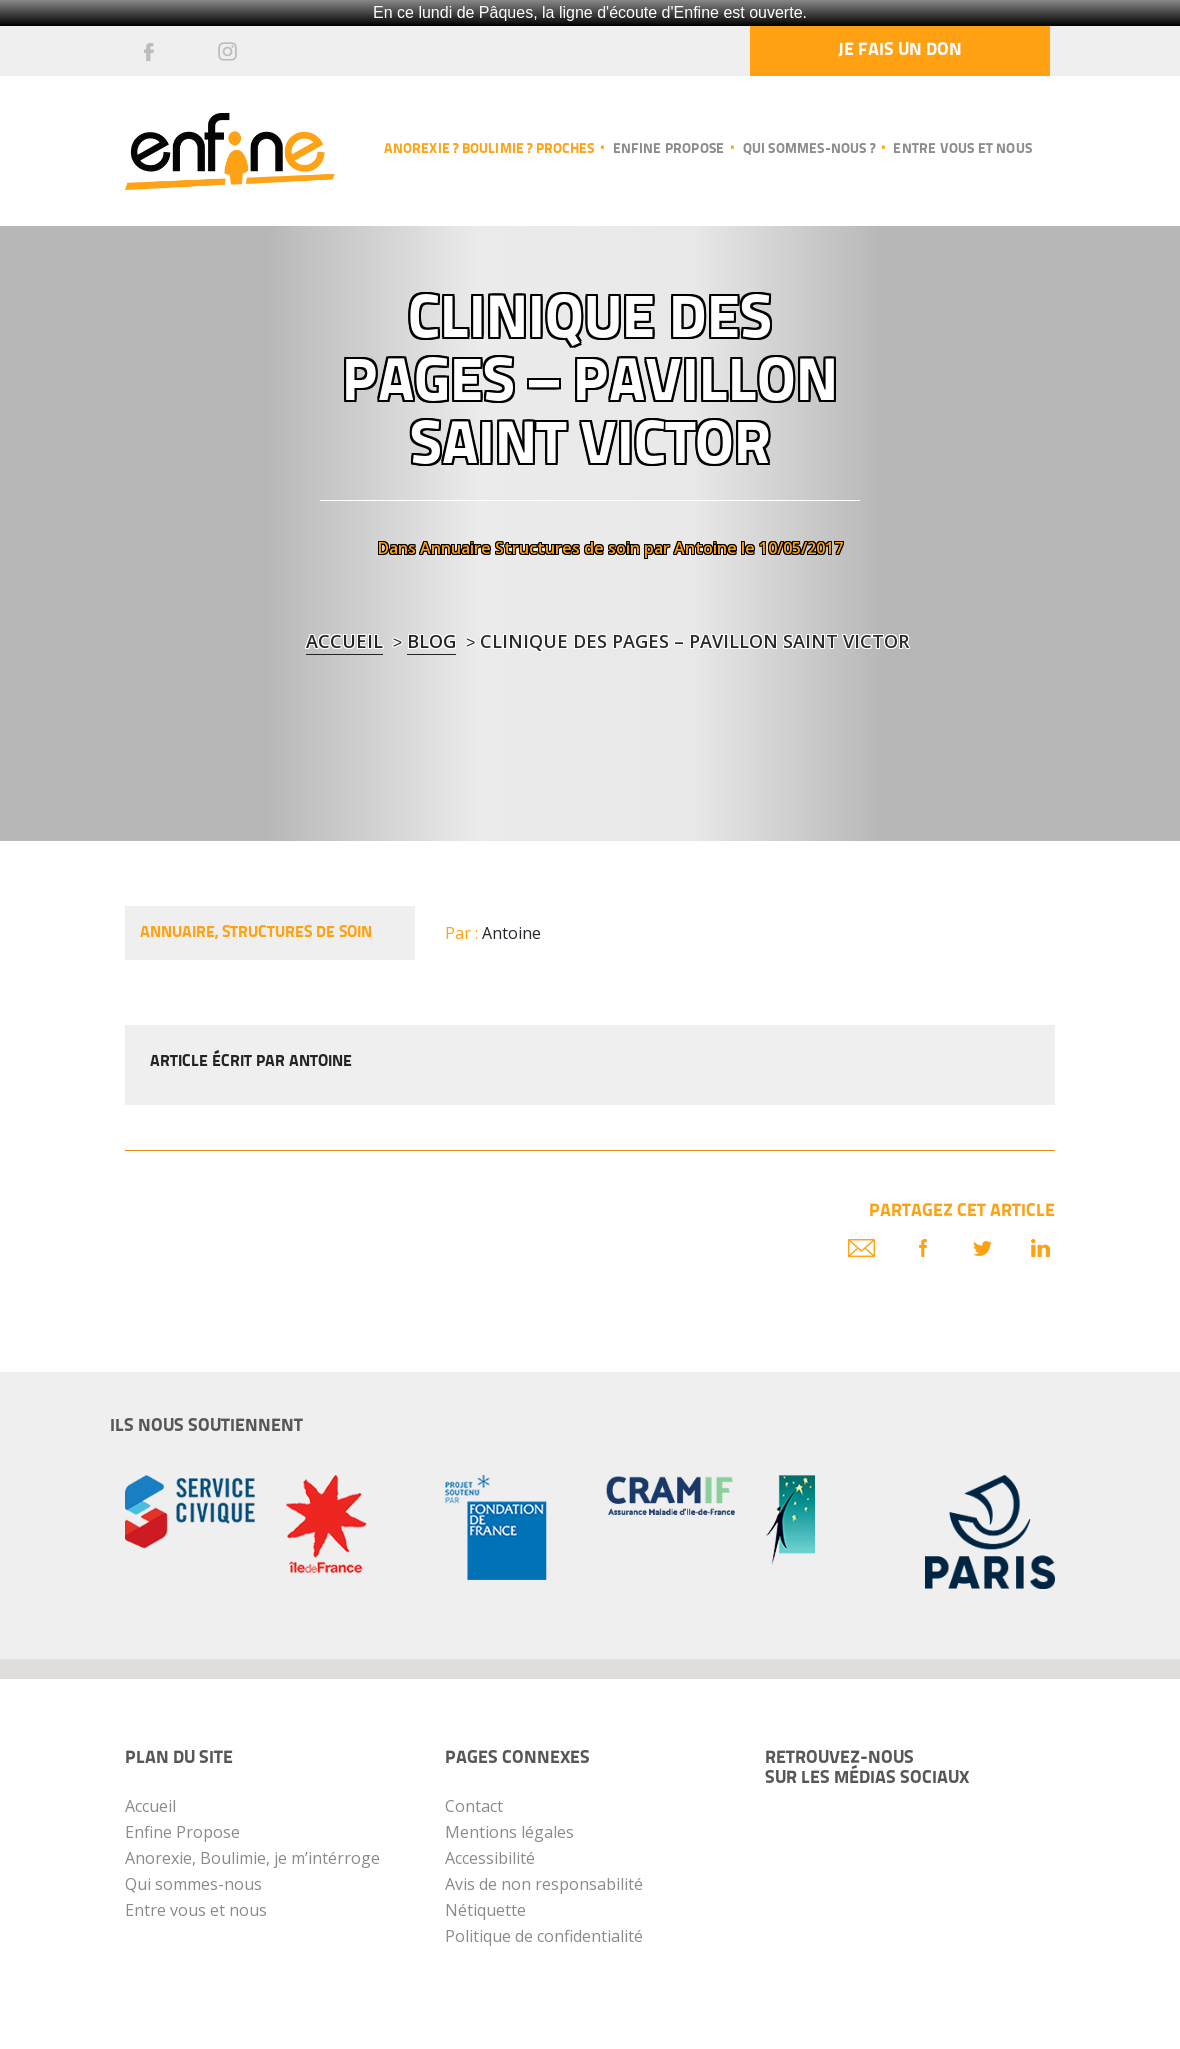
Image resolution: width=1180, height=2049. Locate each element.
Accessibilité (490, 1858)
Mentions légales (509, 1832)
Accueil (344, 641)
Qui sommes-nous (193, 1884)
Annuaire (455, 548)
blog (431, 641)
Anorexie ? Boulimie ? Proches (489, 149)
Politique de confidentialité (544, 1936)
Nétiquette (485, 1910)
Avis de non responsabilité (544, 1884)
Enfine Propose (182, 1832)
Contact (474, 1806)
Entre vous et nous (962, 149)
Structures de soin (567, 548)
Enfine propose (669, 149)
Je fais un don (900, 50)
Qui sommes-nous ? (809, 149)
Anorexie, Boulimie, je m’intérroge (252, 1858)
